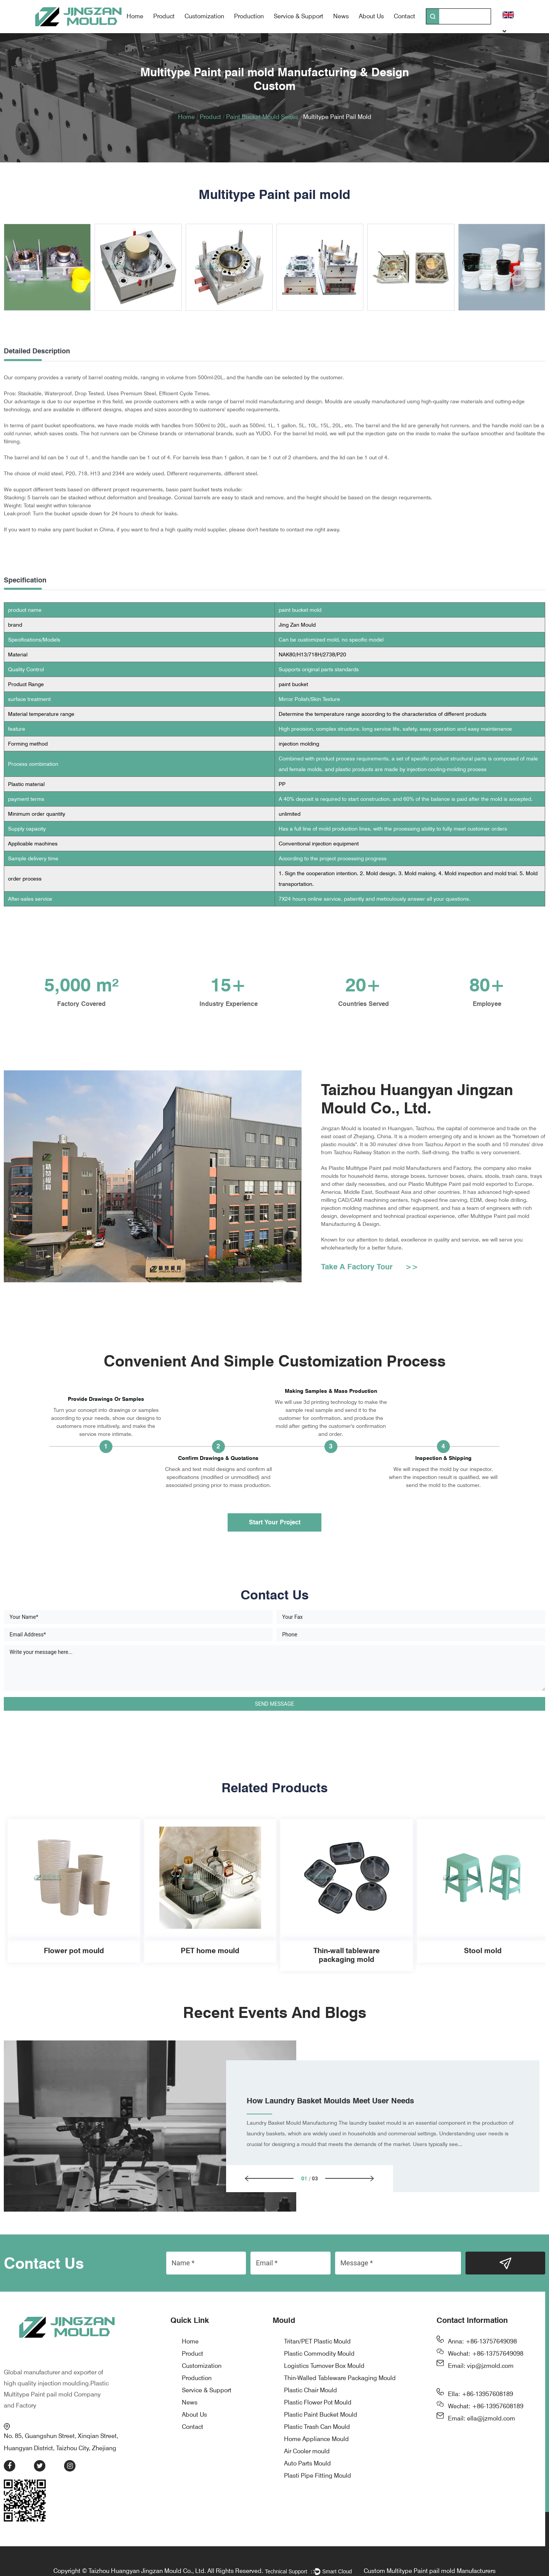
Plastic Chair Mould (310, 2391)
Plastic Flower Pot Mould (318, 2403)
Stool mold (482, 1950)
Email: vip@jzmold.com (481, 2367)
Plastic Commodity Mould (319, 2354)
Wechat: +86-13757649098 (485, 2354)
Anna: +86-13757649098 (482, 2342)
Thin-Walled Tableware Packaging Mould (340, 2379)
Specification (25, 580)
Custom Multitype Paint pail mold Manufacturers (430, 2554)
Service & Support (298, 16)
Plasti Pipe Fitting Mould (317, 2476)
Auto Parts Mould (307, 2464)
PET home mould (210, 1950)
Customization (204, 16)
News (341, 16)
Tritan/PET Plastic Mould (317, 2342)
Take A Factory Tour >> (369, 1275)
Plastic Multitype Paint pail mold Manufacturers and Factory (400, 1159)
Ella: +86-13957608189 (480, 2395)
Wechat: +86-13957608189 (485, 2407)
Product (164, 16)
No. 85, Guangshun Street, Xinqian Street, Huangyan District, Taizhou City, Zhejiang (67, 2421)
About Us (371, 16)
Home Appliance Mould (316, 2440)
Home (135, 16)
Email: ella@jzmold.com (481, 2419)
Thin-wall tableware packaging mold (346, 1955)
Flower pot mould (74, 1950)
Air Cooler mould (307, 2452)
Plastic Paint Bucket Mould (320, 2415)
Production (249, 16)
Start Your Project (274, 1522)
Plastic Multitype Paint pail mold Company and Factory (56, 2378)
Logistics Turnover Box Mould (324, 2367)
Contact (404, 16)
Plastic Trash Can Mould (317, 2428)
